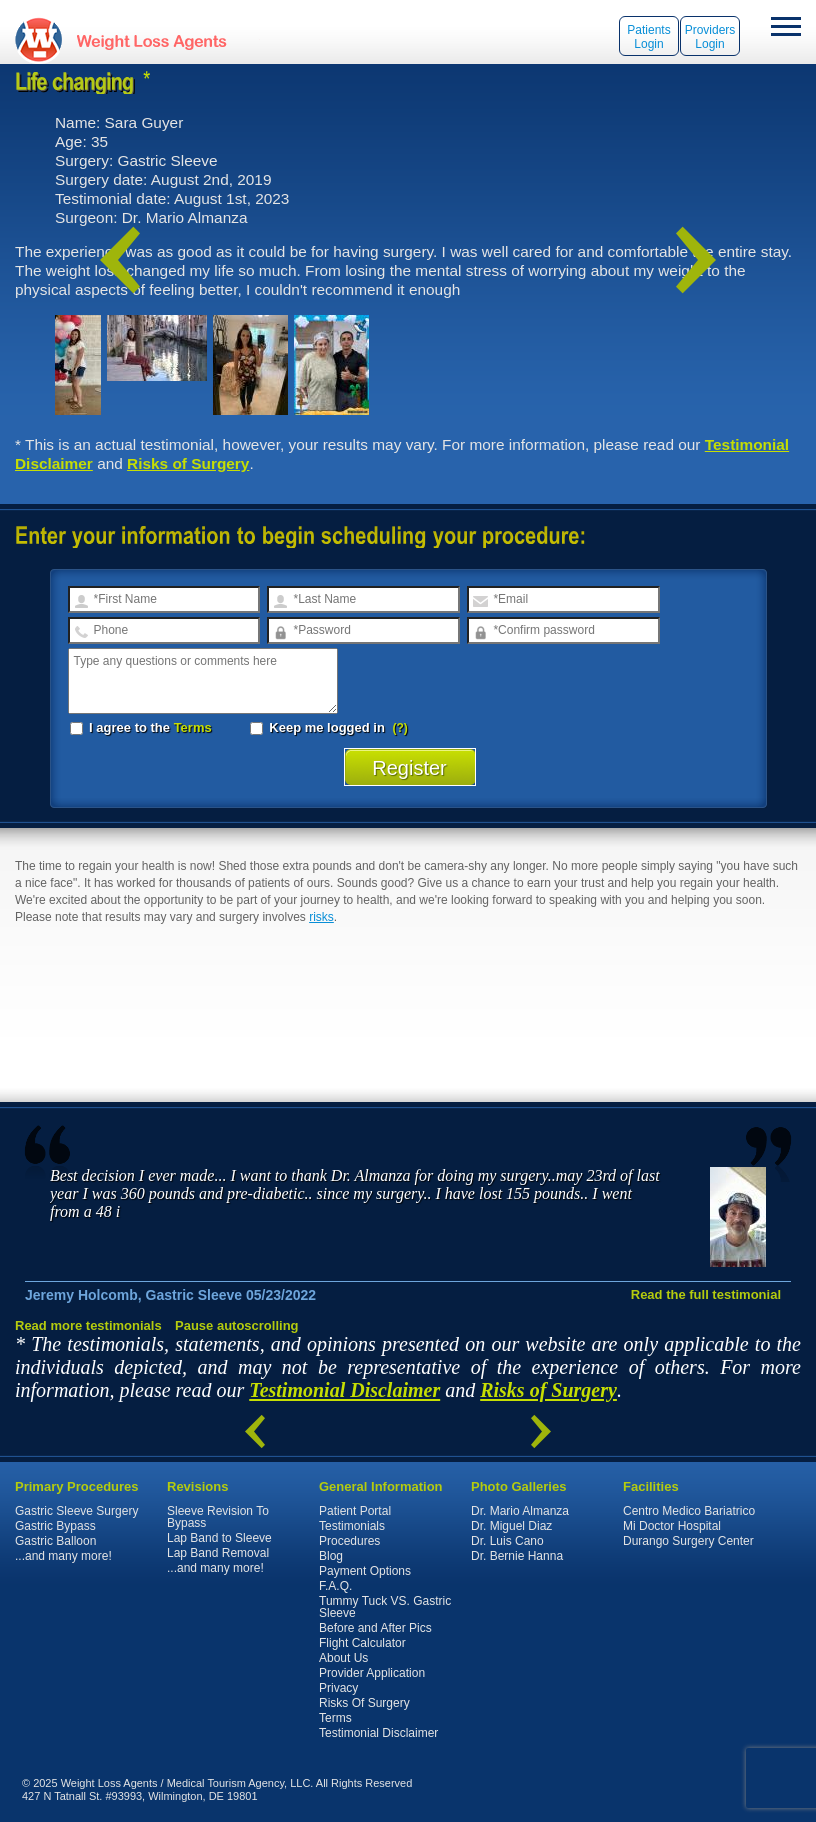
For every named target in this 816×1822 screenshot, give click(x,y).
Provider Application (372, 1673)
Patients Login (648, 37)
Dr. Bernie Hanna (517, 1556)
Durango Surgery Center (688, 1541)
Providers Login (710, 37)
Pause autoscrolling (237, 1325)
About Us (343, 1658)
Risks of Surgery (188, 463)
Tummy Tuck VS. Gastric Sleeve (385, 1607)
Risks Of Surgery (364, 1703)
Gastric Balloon (55, 1541)
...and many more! (63, 1556)
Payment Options (365, 1571)
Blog (331, 1556)
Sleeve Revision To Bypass (218, 1517)
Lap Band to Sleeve (219, 1538)
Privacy (338, 1688)
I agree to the (141, 727)
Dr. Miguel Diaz (511, 1526)
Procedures (349, 1541)
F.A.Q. (335, 1586)
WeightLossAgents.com (151, 39)
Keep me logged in (319, 727)
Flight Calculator (362, 1643)
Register (409, 768)
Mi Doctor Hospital (672, 1526)
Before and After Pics (375, 1628)
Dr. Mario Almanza (520, 1511)
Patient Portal (355, 1511)
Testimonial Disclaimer (344, 1390)
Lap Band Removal (218, 1553)
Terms (193, 727)
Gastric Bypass (55, 1526)
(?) (400, 728)
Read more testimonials (88, 1325)
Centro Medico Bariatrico (689, 1511)
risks (321, 917)
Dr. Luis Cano (507, 1541)
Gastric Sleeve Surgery (76, 1511)
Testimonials (352, 1526)
